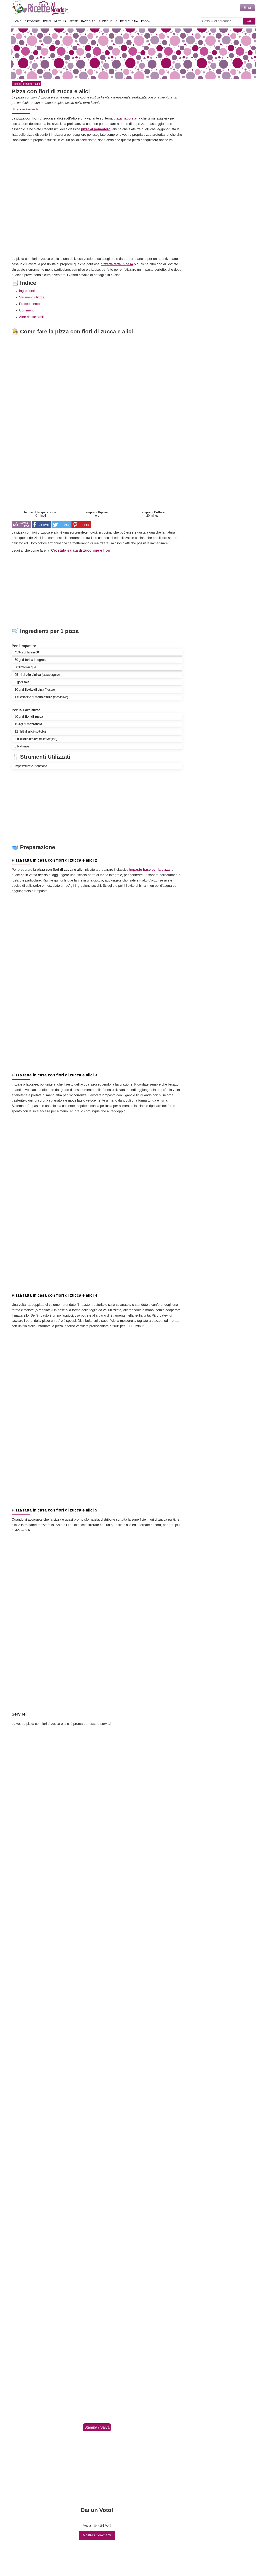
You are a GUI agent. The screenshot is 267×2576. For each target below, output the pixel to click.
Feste (74, 21)
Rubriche (105, 21)
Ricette (17, 83)
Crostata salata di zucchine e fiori (80, 550)
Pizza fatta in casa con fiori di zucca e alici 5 (54, 1510)
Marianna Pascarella (26, 109)
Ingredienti (27, 291)
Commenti (26, 310)
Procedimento (29, 304)
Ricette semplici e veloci (40, 7)
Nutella (60, 21)
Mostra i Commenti (97, 2535)
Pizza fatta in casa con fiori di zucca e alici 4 (54, 1295)
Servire (19, 1714)
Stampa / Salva (97, 2427)
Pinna (85, 524)
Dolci (47, 21)
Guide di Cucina (127, 21)
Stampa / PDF (24, 524)
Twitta (65, 524)
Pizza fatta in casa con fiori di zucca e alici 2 (54, 860)
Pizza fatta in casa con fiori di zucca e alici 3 (54, 1075)
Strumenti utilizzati (32, 297)
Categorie (32, 21)
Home (17, 21)
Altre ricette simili (31, 317)
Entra (247, 7)
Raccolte (88, 21)
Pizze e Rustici (31, 83)
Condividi (44, 524)
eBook (146, 21)
